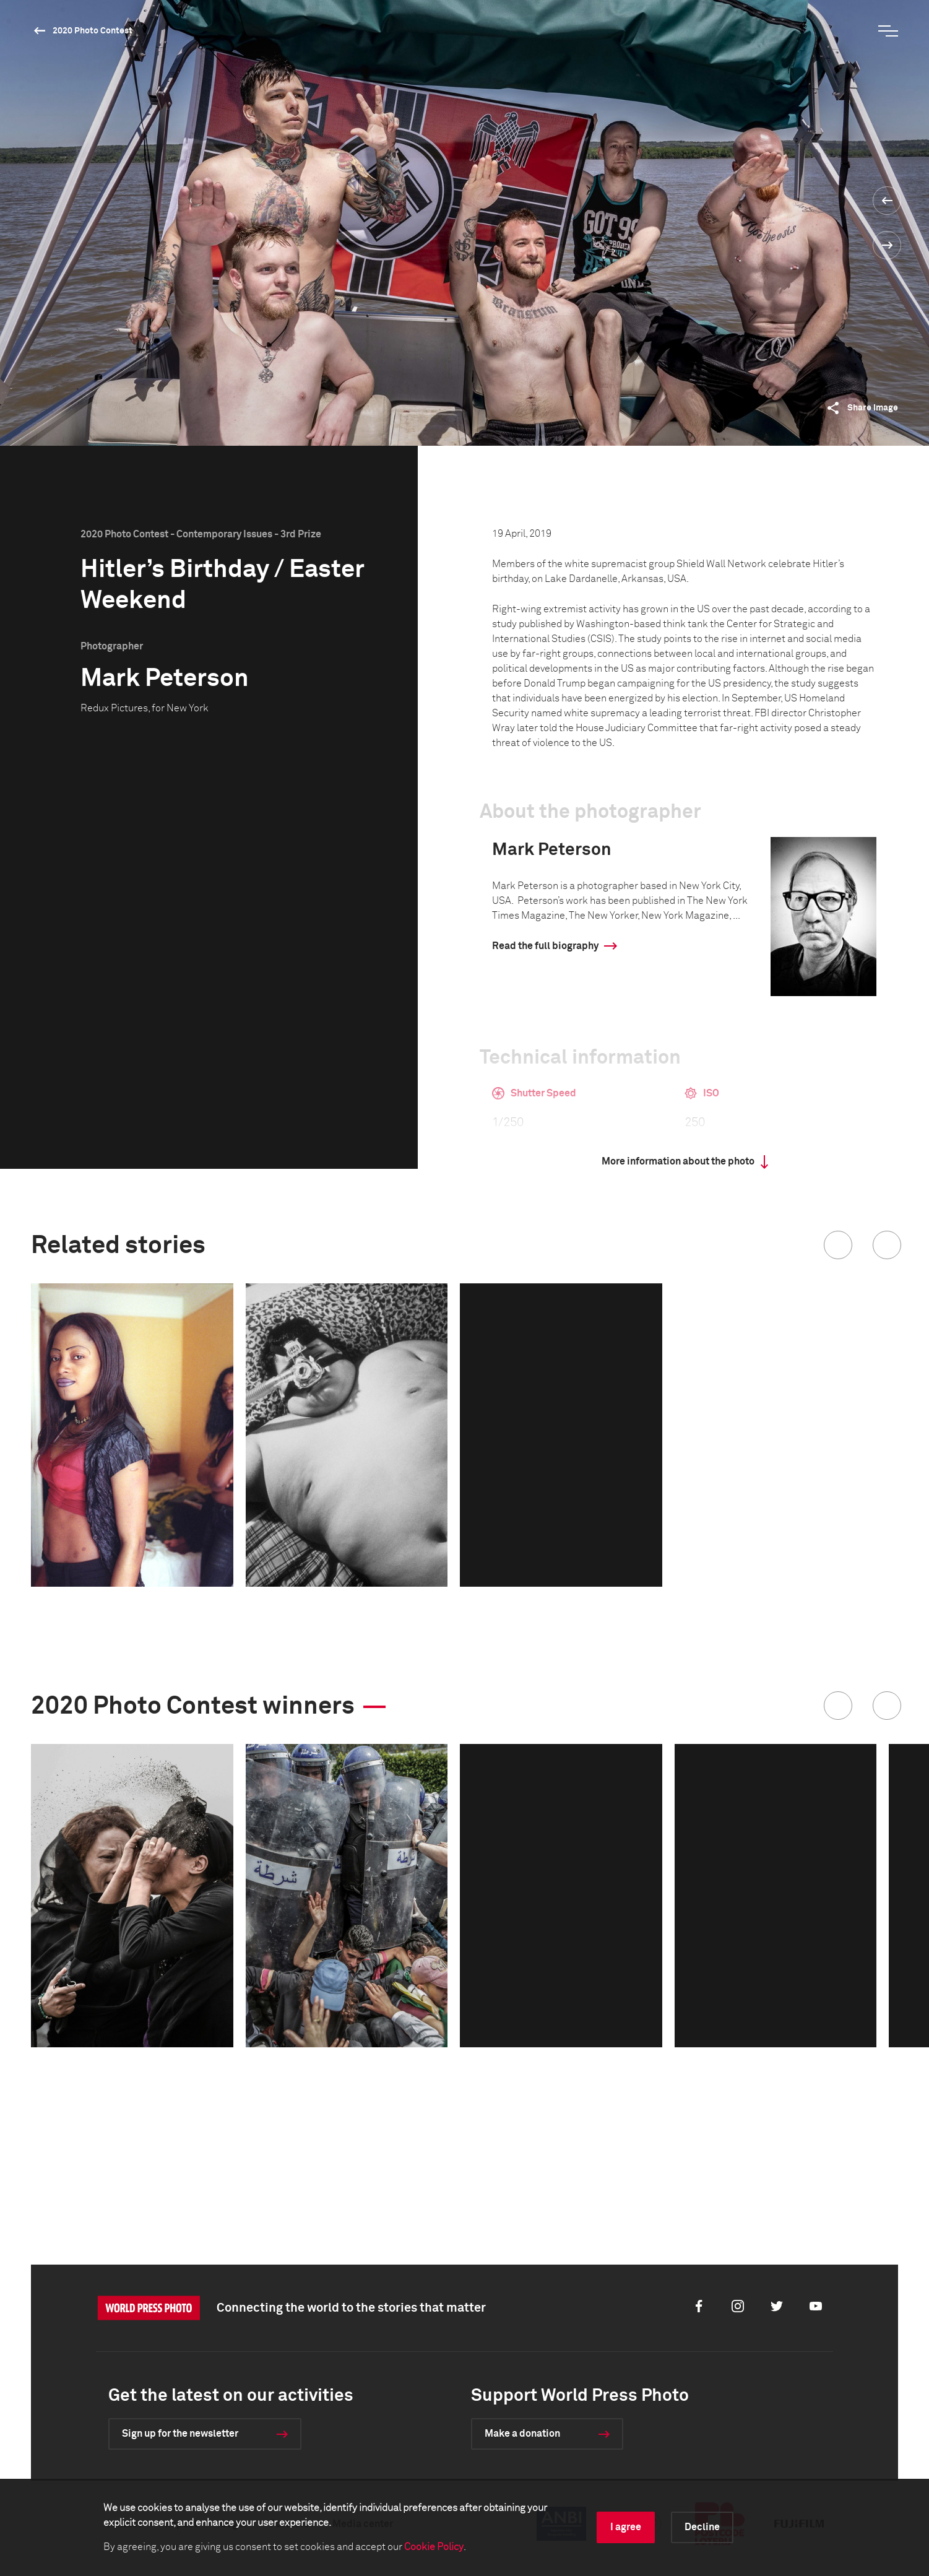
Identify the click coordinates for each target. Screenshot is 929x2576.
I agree (625, 2527)
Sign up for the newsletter (180, 2434)
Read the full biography (545, 946)
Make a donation (522, 2434)
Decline (702, 2527)
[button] (838, 1245)
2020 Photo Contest (92, 31)
